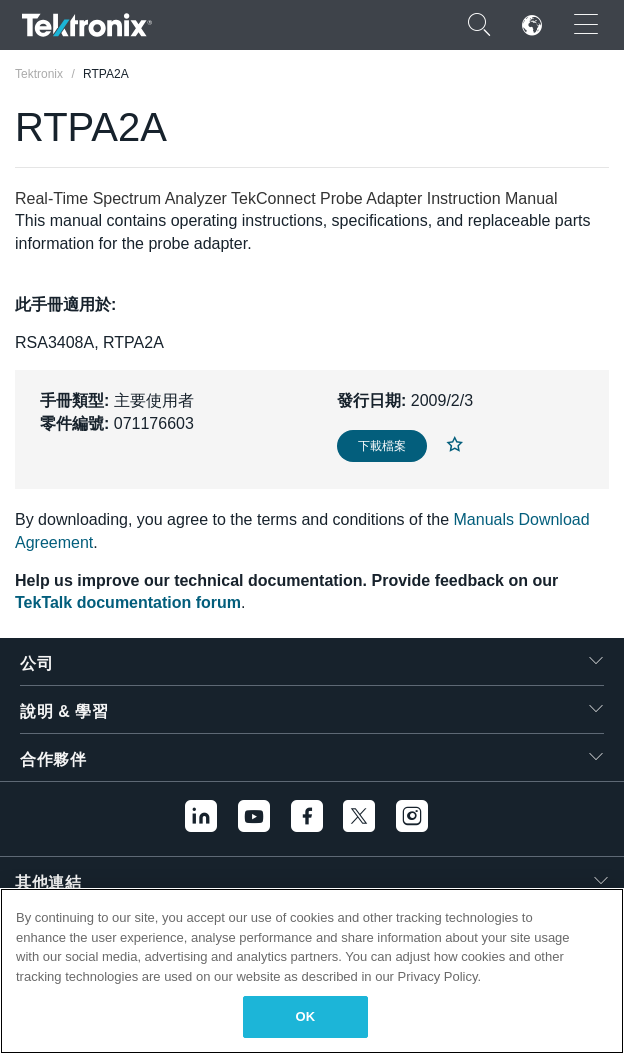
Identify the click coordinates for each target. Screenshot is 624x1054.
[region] (312, 971)
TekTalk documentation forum (128, 602)
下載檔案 (382, 446)
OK (306, 1016)
